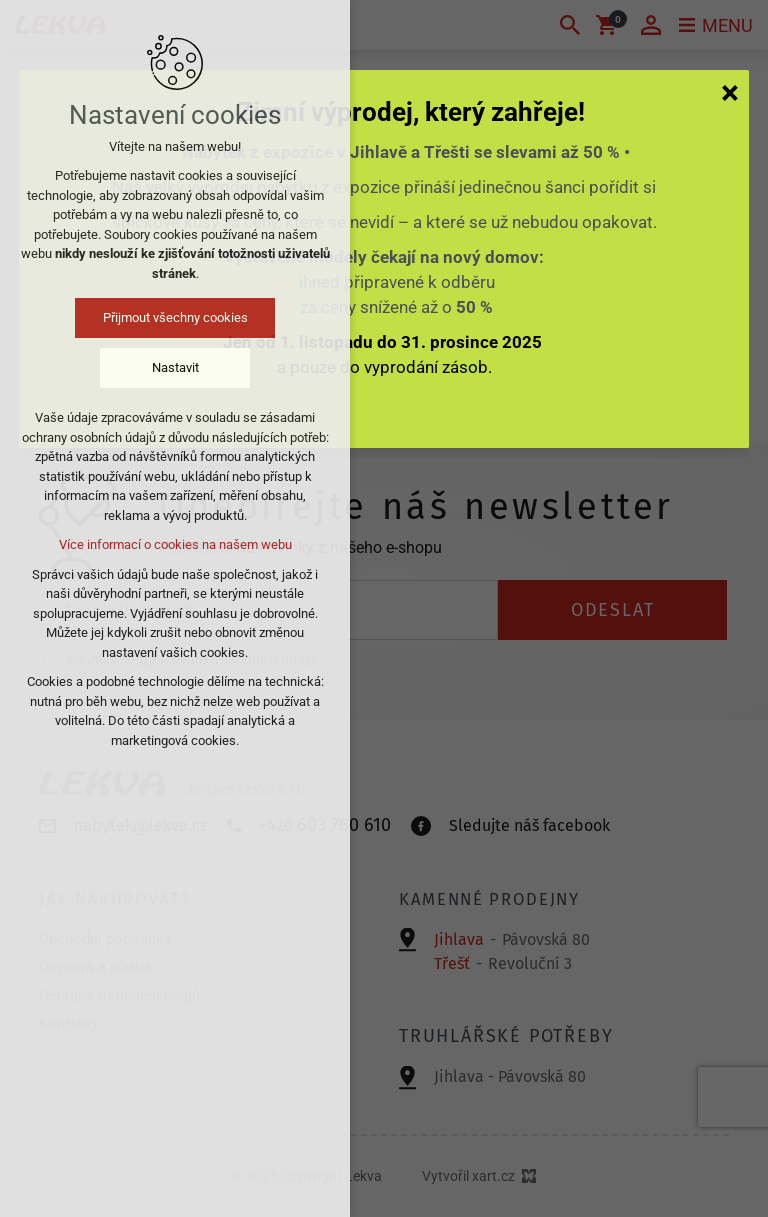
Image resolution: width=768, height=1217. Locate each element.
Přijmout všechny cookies (175, 317)
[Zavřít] (730, 92)
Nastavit (175, 367)
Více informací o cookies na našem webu (175, 544)
